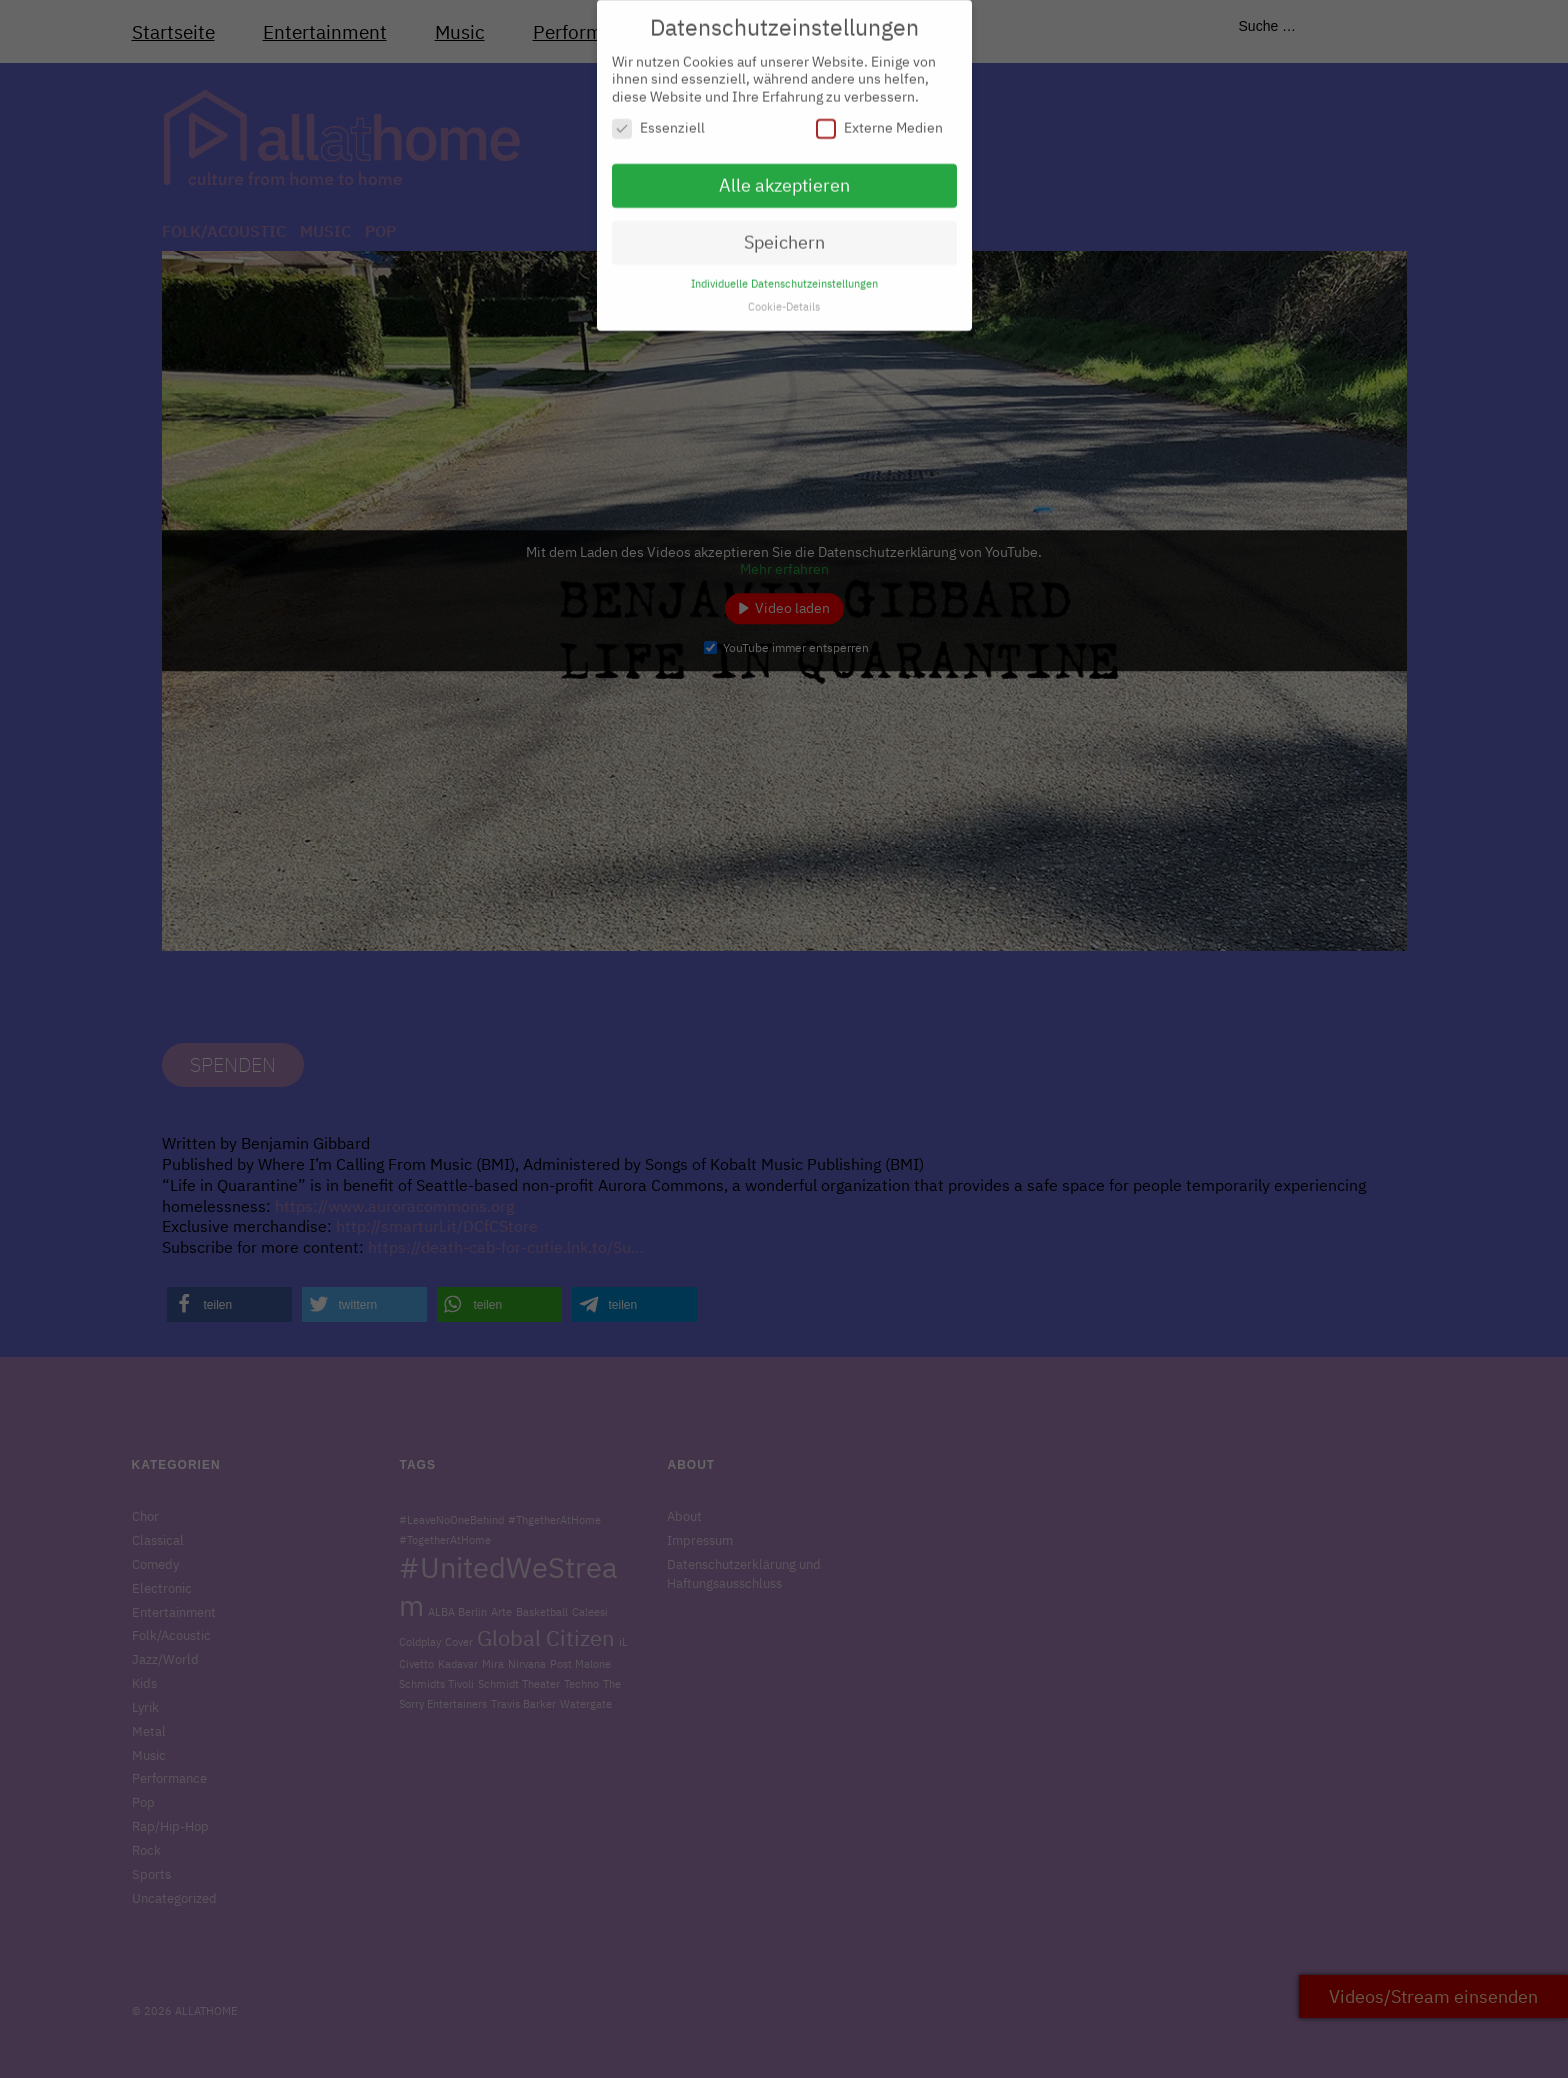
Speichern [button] (784, 232)
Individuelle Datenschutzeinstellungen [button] (784, 274)
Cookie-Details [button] (784, 297)
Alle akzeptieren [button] (784, 176)
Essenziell (658, 119)
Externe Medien (879, 119)
